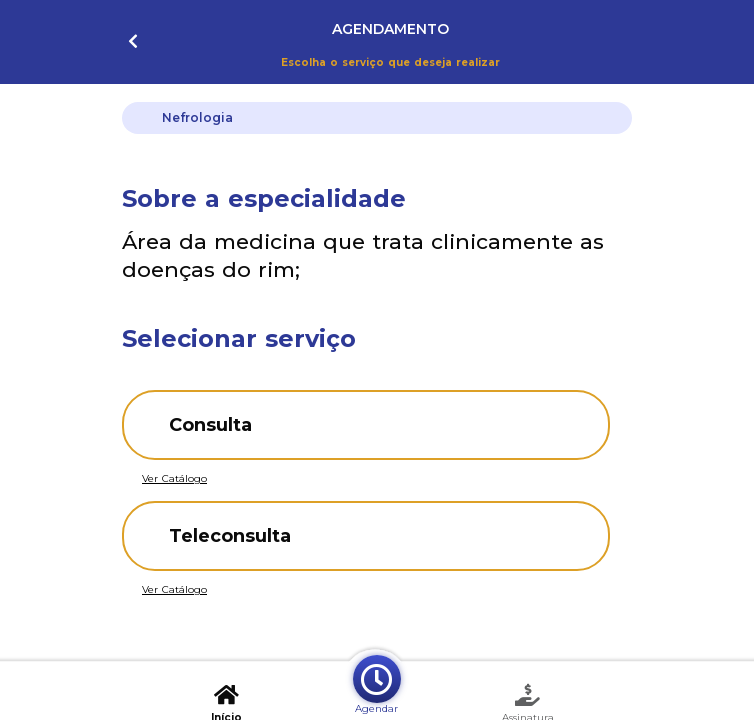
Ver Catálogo (174, 478)
